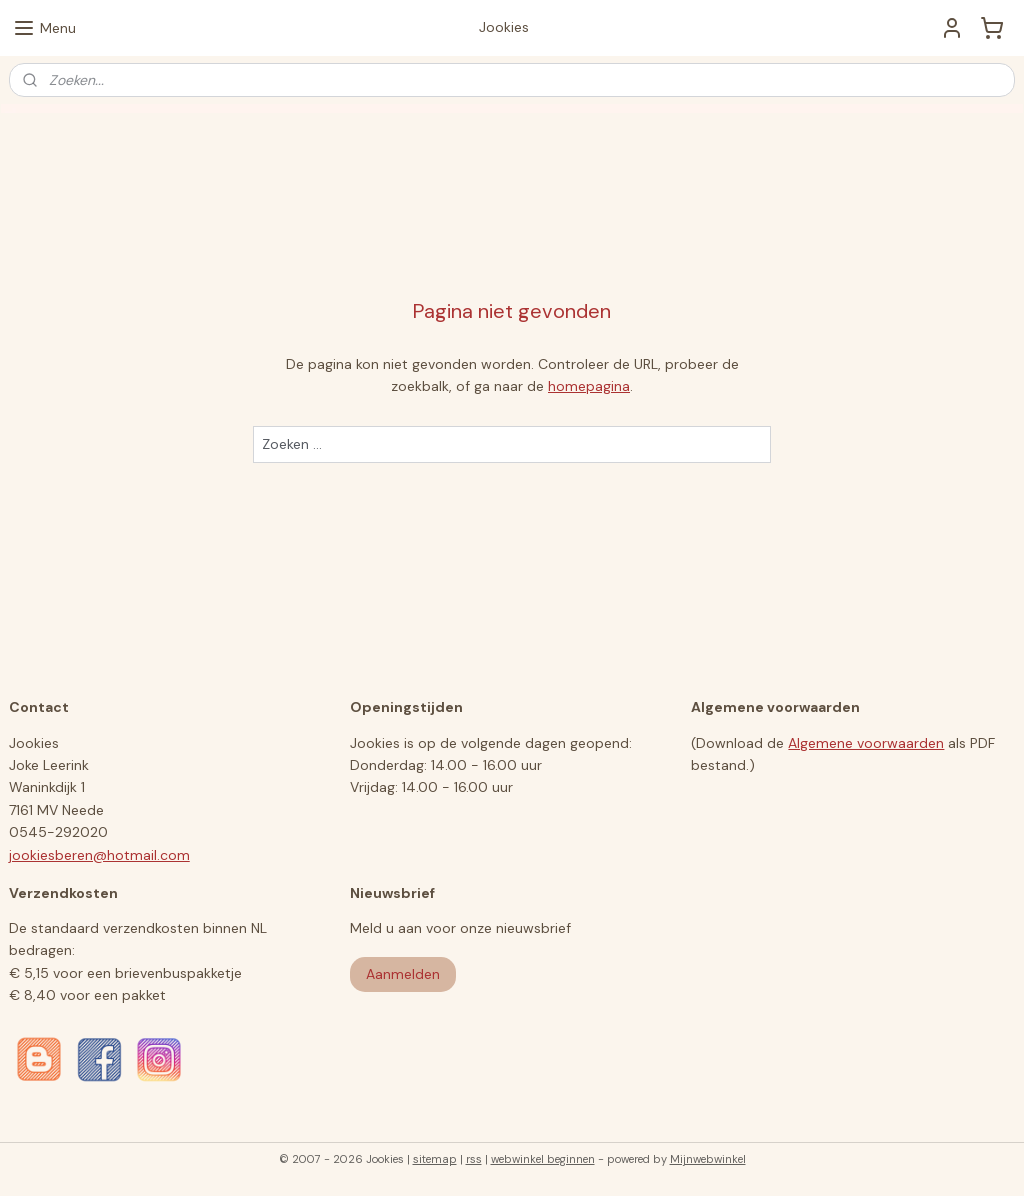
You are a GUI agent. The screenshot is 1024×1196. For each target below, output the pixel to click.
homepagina (589, 387)
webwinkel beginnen (543, 1159)
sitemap (435, 1159)
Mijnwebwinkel (708, 1159)
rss (474, 1159)
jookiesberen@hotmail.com (99, 855)
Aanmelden (403, 974)
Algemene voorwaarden (866, 743)
